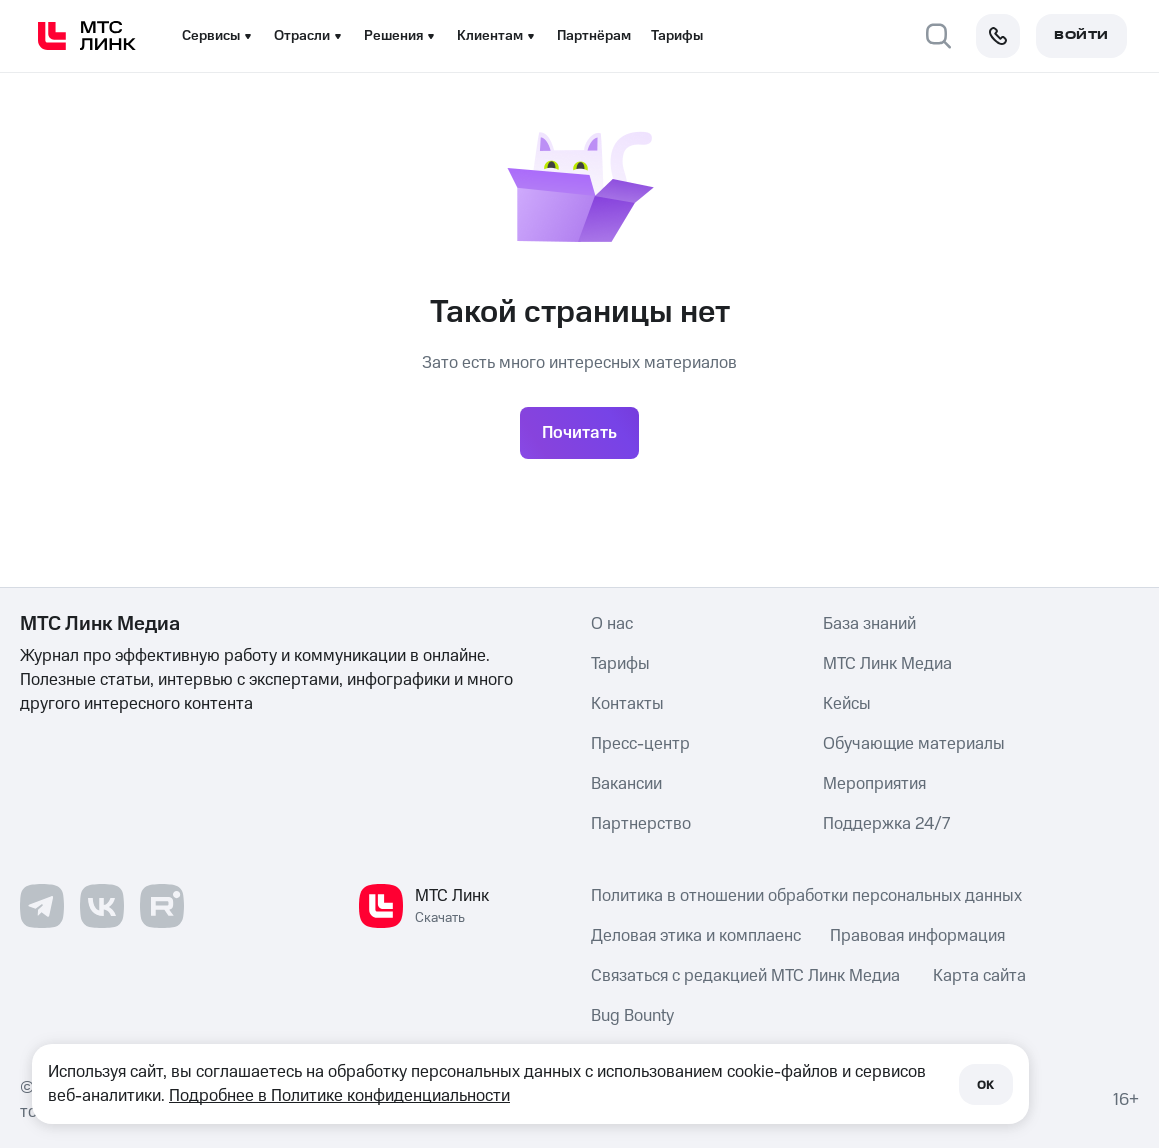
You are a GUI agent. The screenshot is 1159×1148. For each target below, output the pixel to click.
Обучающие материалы (914, 744)
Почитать (579, 433)
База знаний (869, 624)
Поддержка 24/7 (886, 824)
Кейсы (847, 704)
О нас (612, 624)
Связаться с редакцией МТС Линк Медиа (745, 976)
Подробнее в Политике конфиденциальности (339, 1096)
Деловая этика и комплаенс (696, 936)
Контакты (627, 704)
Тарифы (677, 36)
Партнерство (641, 824)
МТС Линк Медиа (887, 664)
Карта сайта (979, 976)
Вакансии (626, 784)
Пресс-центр (640, 744)
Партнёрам (594, 36)
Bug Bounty (632, 1016)
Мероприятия (874, 784)
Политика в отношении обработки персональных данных (806, 896)
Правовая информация (917, 936)
